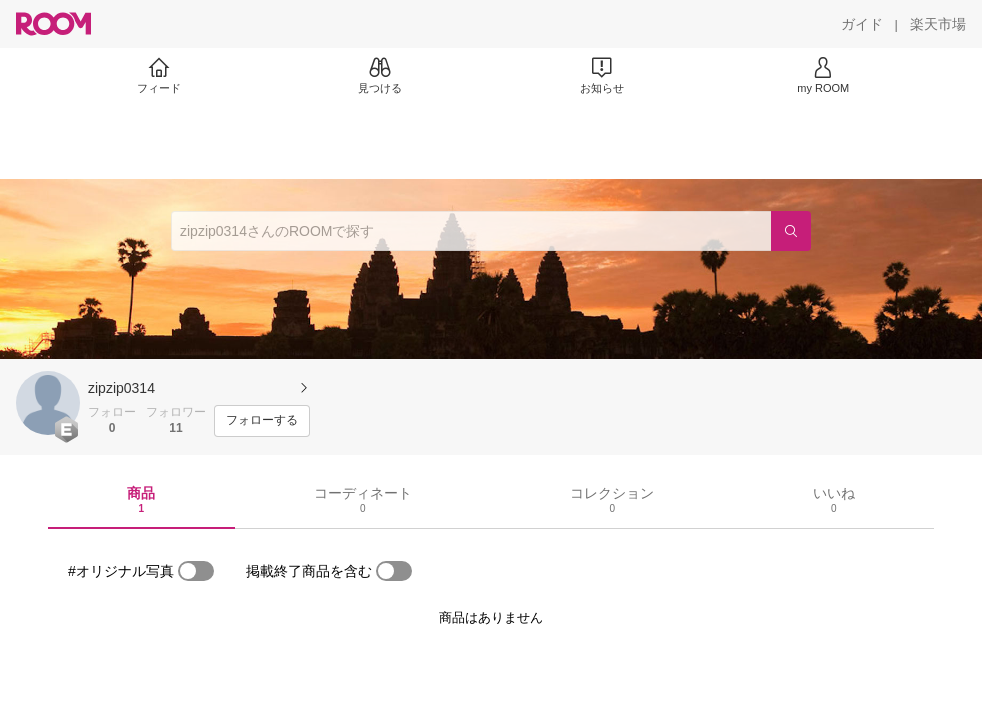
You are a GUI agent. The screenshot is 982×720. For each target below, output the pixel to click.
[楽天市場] (938, 24)
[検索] (791, 231)
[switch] (196, 571)
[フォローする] (262, 421)
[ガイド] (862, 24)
